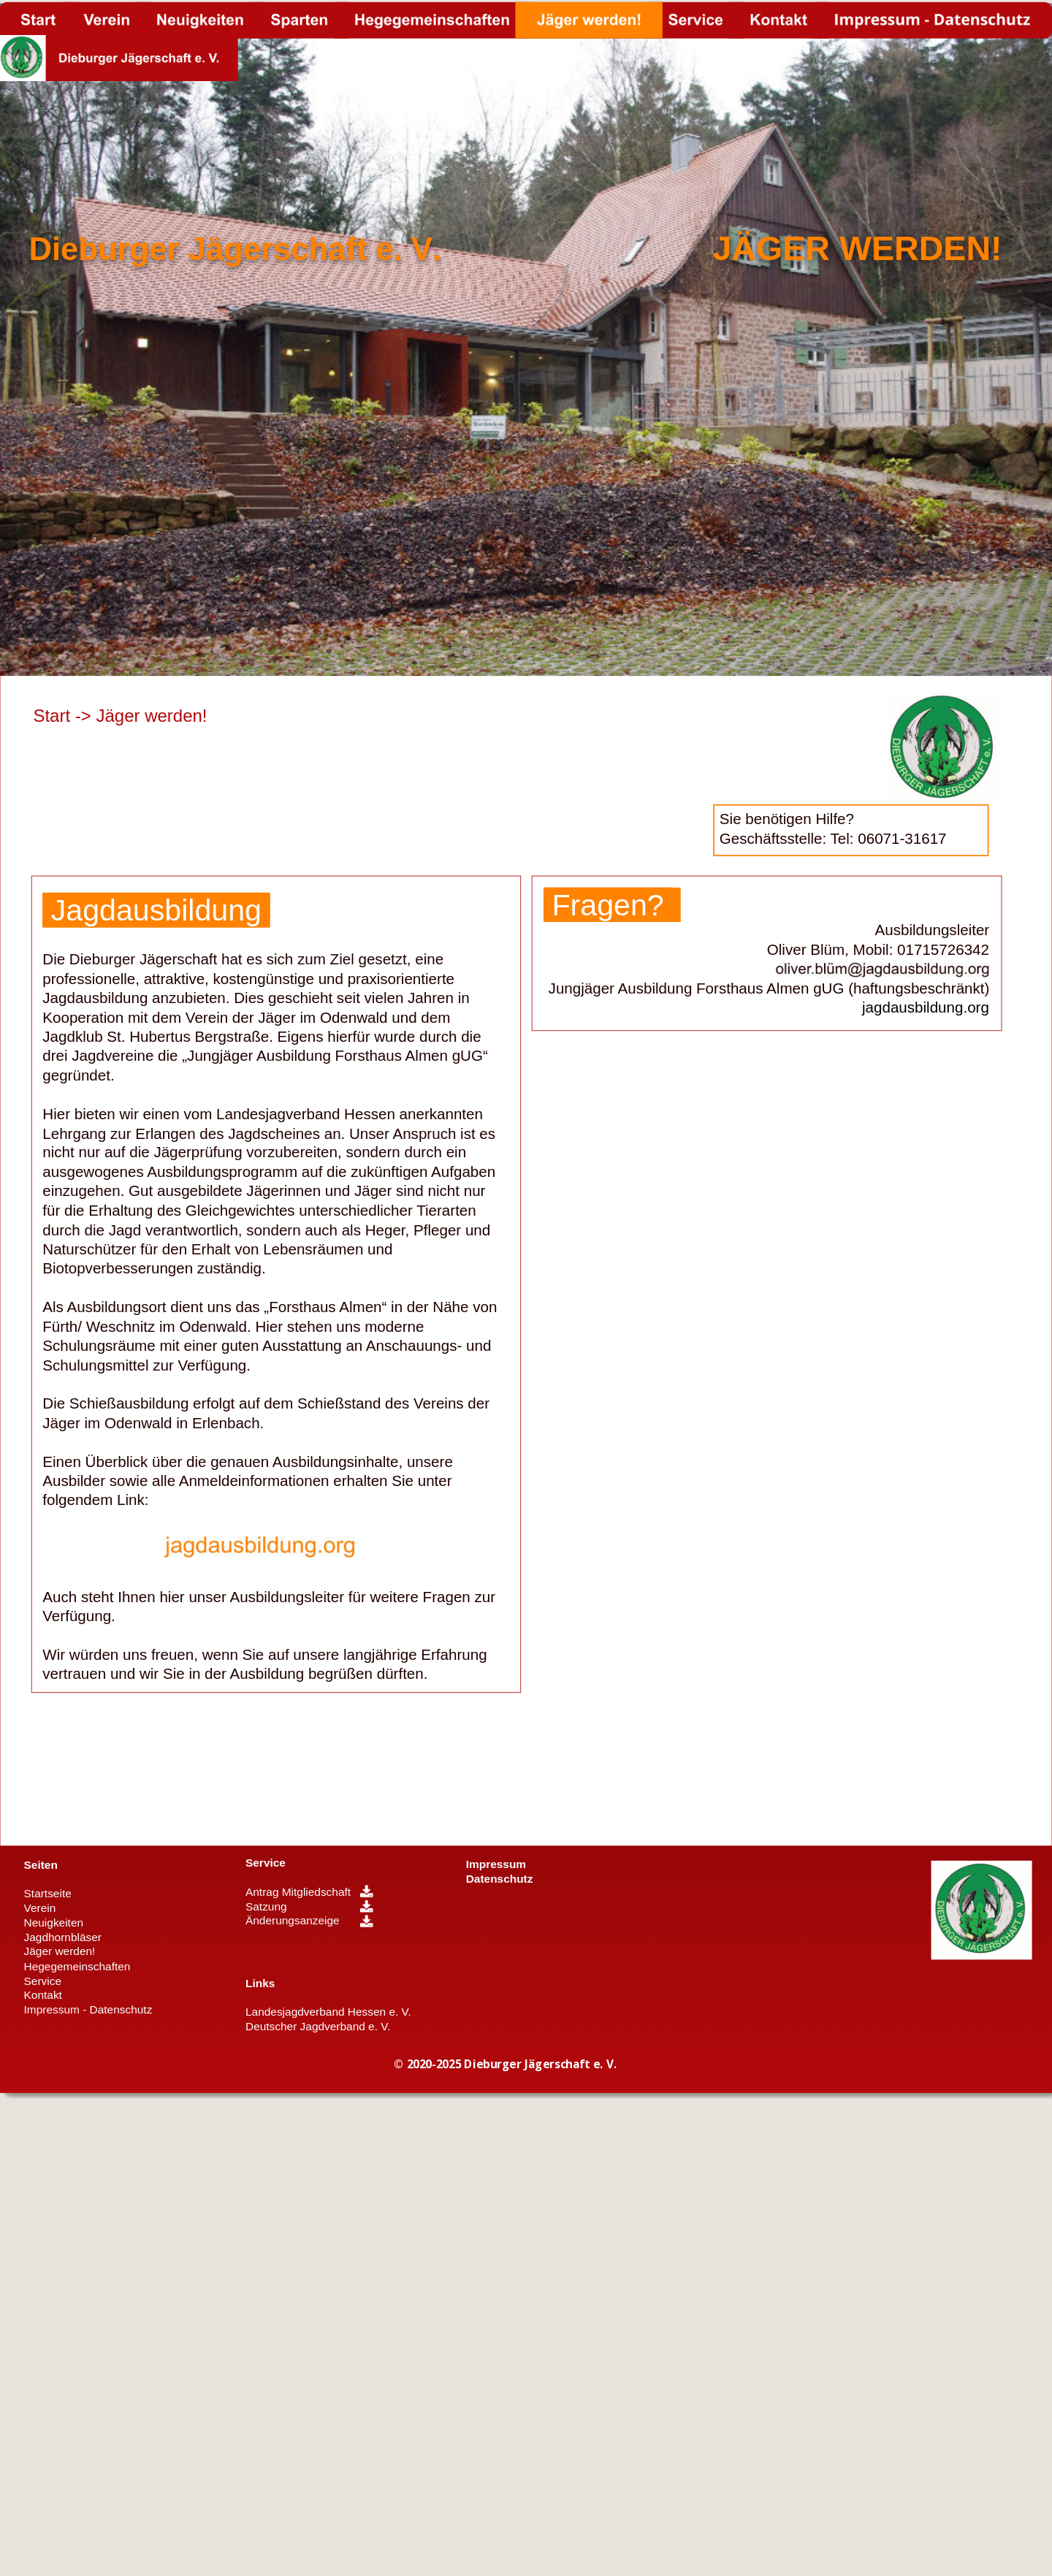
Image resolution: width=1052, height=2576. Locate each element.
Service (265, 1862)
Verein (40, 1908)
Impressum (496, 1864)
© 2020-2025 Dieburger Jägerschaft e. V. (505, 2064)
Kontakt (43, 1995)
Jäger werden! (60, 1952)
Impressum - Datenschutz (88, 2009)
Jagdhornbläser (63, 1937)
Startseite (48, 1894)
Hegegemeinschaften (77, 1966)
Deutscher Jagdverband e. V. (317, 2026)
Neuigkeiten (53, 1922)
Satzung (266, 1906)
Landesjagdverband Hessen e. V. (328, 2012)
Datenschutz (499, 1878)
